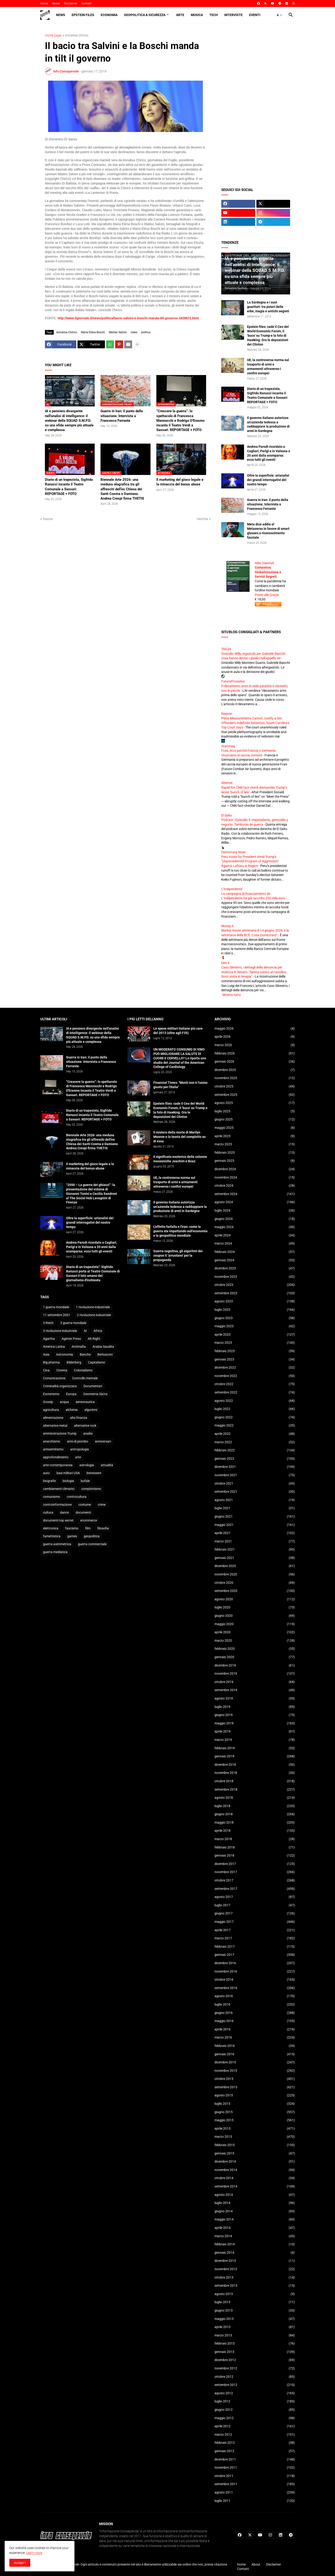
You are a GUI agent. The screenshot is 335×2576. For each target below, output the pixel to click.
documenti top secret (58, 1520)
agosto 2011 (254, 2492)
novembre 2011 (254, 2467)
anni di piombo (77, 1441)
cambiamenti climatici (58, 1489)
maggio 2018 (254, 1822)
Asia (46, 1354)
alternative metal (55, 1425)
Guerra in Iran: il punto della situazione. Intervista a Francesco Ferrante (121, 416)
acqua (64, 1402)
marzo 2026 (254, 1045)
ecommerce (88, 1520)
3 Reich (48, 1323)
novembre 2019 (254, 1673)
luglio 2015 (254, 2104)
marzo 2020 (254, 1640)
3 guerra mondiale (73, 1323)
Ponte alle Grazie (267, 595)
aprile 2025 (254, 1136)
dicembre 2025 (254, 1070)
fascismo (71, 1528)
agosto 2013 (254, 2294)
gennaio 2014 (254, 2252)
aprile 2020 (254, 1632)
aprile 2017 (254, 1930)
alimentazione (53, 1418)
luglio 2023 (254, 1310)
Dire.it (225, 963)
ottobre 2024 (254, 1185)
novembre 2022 (254, 1376)
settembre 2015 (254, 2087)
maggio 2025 (254, 1128)
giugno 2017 (254, 1913)
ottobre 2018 (254, 1781)
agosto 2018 (254, 1797)
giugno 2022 (254, 1417)
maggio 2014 (254, 2219)
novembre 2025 (254, 1078)
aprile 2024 (254, 1235)
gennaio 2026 (254, 1061)
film (87, 1528)
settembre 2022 (254, 1392)
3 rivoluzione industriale (60, 1331)
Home (44, 3)
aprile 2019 (254, 1731)
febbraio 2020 (254, 1649)
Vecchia (202, 519)
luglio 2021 (254, 1508)
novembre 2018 (254, 1773)
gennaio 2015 (254, 2153)
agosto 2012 (254, 2393)
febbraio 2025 (254, 1152)
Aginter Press (71, 1339)
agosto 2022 (254, 1401)
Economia (109, 15)
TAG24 (226, 649)
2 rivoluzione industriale (94, 1315)
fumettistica (51, 1536)
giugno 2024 (254, 1219)
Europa (71, 1394)
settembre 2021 (254, 1491)
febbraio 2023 (254, 1351)
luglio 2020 (254, 1607)
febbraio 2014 (254, 2244)
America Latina (54, 1346)
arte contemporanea (58, 1465)
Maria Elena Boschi (93, 332)
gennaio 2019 (254, 1756)
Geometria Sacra (95, 1394)
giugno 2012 (254, 2410)
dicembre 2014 (254, 2161)
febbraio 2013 (254, 2343)
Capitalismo (96, 1362)
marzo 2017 (254, 1938)
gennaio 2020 (254, 1657)
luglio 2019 (254, 1707)
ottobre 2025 (254, 1086)
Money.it (227, 926)
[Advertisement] (255, 103)
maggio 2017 (254, 1922)
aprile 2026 (254, 1036)
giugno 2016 (254, 2013)
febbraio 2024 (254, 1252)
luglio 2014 (254, 2203)
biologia (68, 1481)
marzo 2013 (254, 2335)
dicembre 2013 (254, 2261)
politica (146, 332)
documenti (83, 1512)
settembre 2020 (254, 1591)
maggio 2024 (254, 1227)
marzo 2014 (254, 2236)
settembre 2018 (254, 1789)
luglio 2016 (254, 2004)
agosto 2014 (254, 2195)
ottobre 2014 (254, 2178)
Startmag (228, 746)
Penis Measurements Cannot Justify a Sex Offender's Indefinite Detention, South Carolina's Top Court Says (255, 722)
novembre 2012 (254, 2368)
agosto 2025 (254, 1103)
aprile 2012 (254, 2426)
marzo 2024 (254, 1243)
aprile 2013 (254, 2327)
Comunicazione (54, 1378)
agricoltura (51, 1410)
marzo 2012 (254, 2434)
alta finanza (78, 1418)
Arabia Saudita (103, 1346)
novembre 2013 (254, 2269)
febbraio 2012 (254, 2443)
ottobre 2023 (254, 1285)
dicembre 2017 (254, 1864)
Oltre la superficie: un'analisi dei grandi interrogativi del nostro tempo (268, 480)
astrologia (86, 1465)
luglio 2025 (254, 1111)
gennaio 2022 (254, 1458)
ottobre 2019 (254, 1682)
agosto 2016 (254, 1996)
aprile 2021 (254, 1533)
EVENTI (254, 15)
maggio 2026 (254, 1028)
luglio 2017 (254, 1905)
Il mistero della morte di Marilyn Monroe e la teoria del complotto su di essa (179, 1136)
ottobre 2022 (254, 1384)
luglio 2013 (254, 2302)
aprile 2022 (254, 1434)
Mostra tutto (231, 995)
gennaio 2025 (254, 1161)
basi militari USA (68, 1473)
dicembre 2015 (254, 2062)
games (72, 1536)
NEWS (60, 15)
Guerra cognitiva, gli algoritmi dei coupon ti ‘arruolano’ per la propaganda (178, 1255)
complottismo (91, 1489)
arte (78, 1457)
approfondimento (55, 1457)
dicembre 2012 (254, 2360)
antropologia (79, 1449)
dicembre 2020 (254, 1566)
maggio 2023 (254, 1326)
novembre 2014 (254, 2170)
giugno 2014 (254, 2211)
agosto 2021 (254, 1500)
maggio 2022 (254, 1425)
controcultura (77, 1497)
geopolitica (92, 1536)
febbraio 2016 (254, 2046)
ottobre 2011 (254, 2476)
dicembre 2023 (254, 1268)
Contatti (86, 3)
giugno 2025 (254, 1119)
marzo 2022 (254, 1442)
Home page (53, 35)
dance (64, 1512)
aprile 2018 (254, 1830)
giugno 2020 (254, 1616)
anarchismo (51, 1441)
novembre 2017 (254, 1872)
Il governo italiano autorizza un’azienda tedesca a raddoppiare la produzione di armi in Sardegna (268, 424)
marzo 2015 (254, 2137)
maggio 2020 (254, 1624)
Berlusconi (105, 1354)
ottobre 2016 (254, 1979)
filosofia (103, 1528)
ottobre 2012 (254, 2377)
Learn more (34, 2553)
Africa (98, 1331)
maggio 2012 (254, 2418)
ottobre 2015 (254, 2079)
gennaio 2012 (254, 2451)
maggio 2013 (254, 2319)
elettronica (50, 1528)
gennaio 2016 (254, 2054)
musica (197, 15)
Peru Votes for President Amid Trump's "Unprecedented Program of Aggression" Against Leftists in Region (250, 861)
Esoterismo (51, 1394)
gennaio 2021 (254, 1558)
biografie (49, 1481)
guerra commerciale (92, 1544)
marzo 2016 (254, 2037)
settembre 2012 (254, 2385)
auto (46, 1473)
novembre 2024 (254, 1177)
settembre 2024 (254, 1194)
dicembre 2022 (254, 1367)
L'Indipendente (231, 889)
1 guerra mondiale (56, 1307)
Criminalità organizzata (60, 1386)
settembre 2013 (254, 2285)
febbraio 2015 (254, 2145)
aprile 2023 (254, 1334)
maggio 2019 (254, 1723)
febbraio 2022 (254, 1450)
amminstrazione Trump (60, 1433)
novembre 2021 (254, 1475)
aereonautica (85, 1402)
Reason (226, 713)
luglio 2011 (254, 2501)
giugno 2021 (254, 1516)
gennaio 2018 (254, 1855)
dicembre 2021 (254, 1467)
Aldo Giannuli (264, 563)
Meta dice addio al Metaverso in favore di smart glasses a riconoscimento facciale (268, 530)
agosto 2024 (254, 1202)
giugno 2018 (254, 1814)
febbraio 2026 (254, 1053)
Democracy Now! (233, 852)
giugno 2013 (254, 2310)
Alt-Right (94, 1339)
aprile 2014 (254, 2228)
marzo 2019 (254, 1740)
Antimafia (79, 1346)
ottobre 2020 (254, 1583)
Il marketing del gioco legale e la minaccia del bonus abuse (179, 482)
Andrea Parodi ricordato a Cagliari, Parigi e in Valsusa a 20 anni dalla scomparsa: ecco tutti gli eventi (268, 453)
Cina (46, 1370)
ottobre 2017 (254, 1880)
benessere (94, 1473)
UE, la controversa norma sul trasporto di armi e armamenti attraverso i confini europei (268, 366)
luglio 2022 (254, 1409)
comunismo (51, 1497)
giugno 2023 (254, 1318)
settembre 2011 (254, 2484)
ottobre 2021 (254, 1483)
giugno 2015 (254, 2112)
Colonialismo (83, 1370)
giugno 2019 (254, 1715)
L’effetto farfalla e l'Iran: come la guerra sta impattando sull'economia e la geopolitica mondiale (180, 1231)
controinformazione (57, 1504)
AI (85, 1331)
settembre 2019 (254, 1690)
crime (102, 1504)
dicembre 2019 (254, 1665)
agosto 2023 (254, 1301)
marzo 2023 (254, 1343)
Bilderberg (74, 1362)
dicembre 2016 (254, 1963)
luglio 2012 (254, 2401)
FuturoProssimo (233, 681)
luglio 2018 (254, 1806)
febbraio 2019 (254, 1748)
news (134, 332)
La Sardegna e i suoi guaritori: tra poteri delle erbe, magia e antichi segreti (268, 306)
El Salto (226, 815)
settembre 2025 (254, 1095)
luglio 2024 (254, 1210)
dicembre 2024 (254, 1169)
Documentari (93, 1386)
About (56, 3)
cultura (48, 1512)
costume (84, 1504)
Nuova (48, 519)
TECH (213, 15)
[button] (279, 15)
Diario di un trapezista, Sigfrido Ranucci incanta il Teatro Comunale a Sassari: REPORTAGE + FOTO (69, 487)
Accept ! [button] (20, 2563)
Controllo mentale (85, 1378)
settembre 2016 (254, 1988)
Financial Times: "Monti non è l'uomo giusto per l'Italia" (180, 1085)
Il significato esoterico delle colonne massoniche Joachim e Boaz (180, 1159)
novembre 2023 (254, 1277)
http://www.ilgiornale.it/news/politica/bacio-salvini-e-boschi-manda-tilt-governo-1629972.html (128, 318)
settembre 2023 (254, 1293)
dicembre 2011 (254, 2459)
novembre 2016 (254, 1971)
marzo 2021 (254, 1541)
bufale (85, 1481)
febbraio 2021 (254, 1549)
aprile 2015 (254, 2128)
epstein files (83, 15)
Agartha (49, 1339)
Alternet (227, 783)
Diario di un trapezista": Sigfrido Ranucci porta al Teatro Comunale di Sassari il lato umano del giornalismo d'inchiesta (93, 1273)
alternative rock (85, 1425)
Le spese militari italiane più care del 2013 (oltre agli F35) (178, 1031)
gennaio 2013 (254, 2352)
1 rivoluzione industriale (93, 1307)
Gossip (48, 1402)
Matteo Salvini (118, 332)
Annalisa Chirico (76, 35)
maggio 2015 (254, 2120)
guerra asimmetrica (57, 1544)
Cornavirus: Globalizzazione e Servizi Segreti (268, 572)
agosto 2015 (254, 2095)
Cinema (61, 1370)
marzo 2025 (254, 1144)
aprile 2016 (254, 2029)
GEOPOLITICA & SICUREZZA (144, 15)
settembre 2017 (254, 1889)
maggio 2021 (254, 1525)
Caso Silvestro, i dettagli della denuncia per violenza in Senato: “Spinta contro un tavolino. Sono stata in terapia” (254, 971)
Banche (85, 1354)
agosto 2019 (254, 1698)
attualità (107, 1465)
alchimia (72, 1410)
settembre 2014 (254, 2186)
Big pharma (51, 1362)
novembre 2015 (254, 2071)
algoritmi (90, 1410)
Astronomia (64, 1354)
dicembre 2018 (254, 1764)
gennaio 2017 (254, 1955)
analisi (88, 1433)
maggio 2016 (254, 2021)
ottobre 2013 (254, 2277)
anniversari (103, 1441)
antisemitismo (53, 1449)
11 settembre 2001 (56, 1315)
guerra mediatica (55, 1552)
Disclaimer (70, 3)
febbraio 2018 (254, 1847)
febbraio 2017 (254, 1946)
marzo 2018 (254, 1839)
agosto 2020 (254, 1599)
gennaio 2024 (254, 1260)
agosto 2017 (254, 1897)
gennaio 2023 (254, 1359)
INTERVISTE (233, 15)
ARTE (180, 15)
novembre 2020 (254, 1574)
